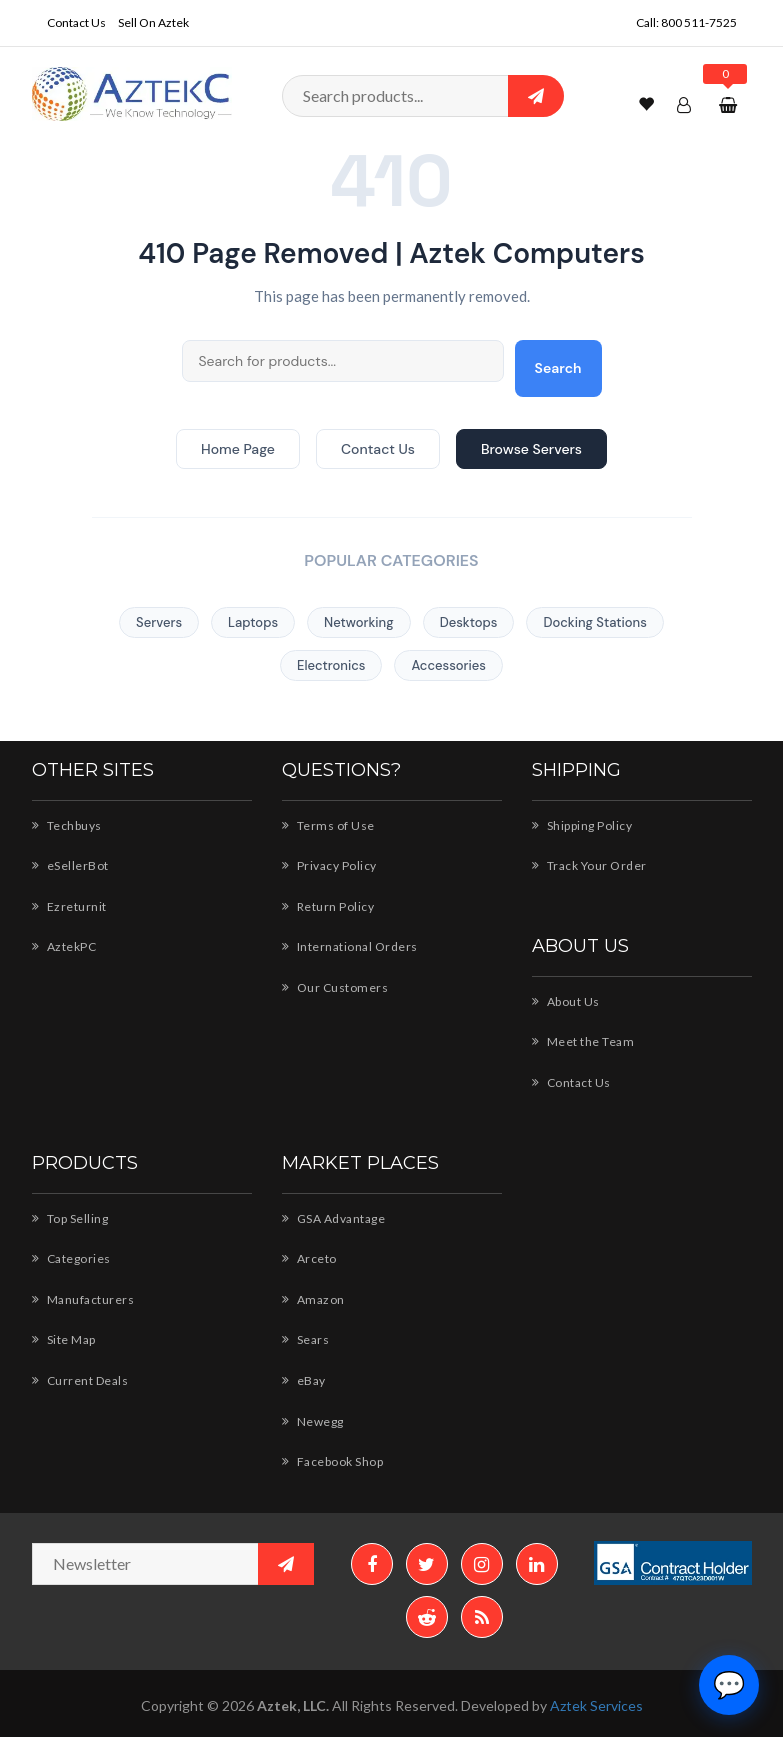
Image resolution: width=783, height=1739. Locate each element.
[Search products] (423, 96)
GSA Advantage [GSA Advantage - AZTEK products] (336, 1218)
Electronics (331, 665)
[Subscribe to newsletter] (286, 1564)
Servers (159, 622)
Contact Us (76, 22)
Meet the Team (583, 1041)
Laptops (253, 622)
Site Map (66, 1339)
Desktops (469, 622)
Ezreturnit (68, 906)
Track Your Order (589, 865)
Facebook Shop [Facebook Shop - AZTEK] (335, 1461)
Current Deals (80, 1380)
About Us (566, 1001)
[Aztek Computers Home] (132, 92)
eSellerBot (70, 865)
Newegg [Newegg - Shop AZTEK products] (313, 1421)
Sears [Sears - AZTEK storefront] (307, 1339)
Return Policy (329, 906)
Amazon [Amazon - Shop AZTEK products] (313, 1299)
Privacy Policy (331, 865)
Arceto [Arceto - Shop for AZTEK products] (308, 1258)
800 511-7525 (699, 22)
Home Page (238, 449)
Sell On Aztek (155, 22)
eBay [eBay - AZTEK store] (305, 1380)
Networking (359, 622)
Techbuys (67, 825)
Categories (71, 1258)
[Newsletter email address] (173, 1564)
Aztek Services (597, 1708)
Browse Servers (531, 449)
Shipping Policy (585, 825)
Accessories (448, 665)
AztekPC (65, 946)
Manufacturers (82, 1299)
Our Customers (334, 987)
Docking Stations (594, 622)
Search (558, 368)
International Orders (348, 946)
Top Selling (72, 1218)
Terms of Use (328, 825)
